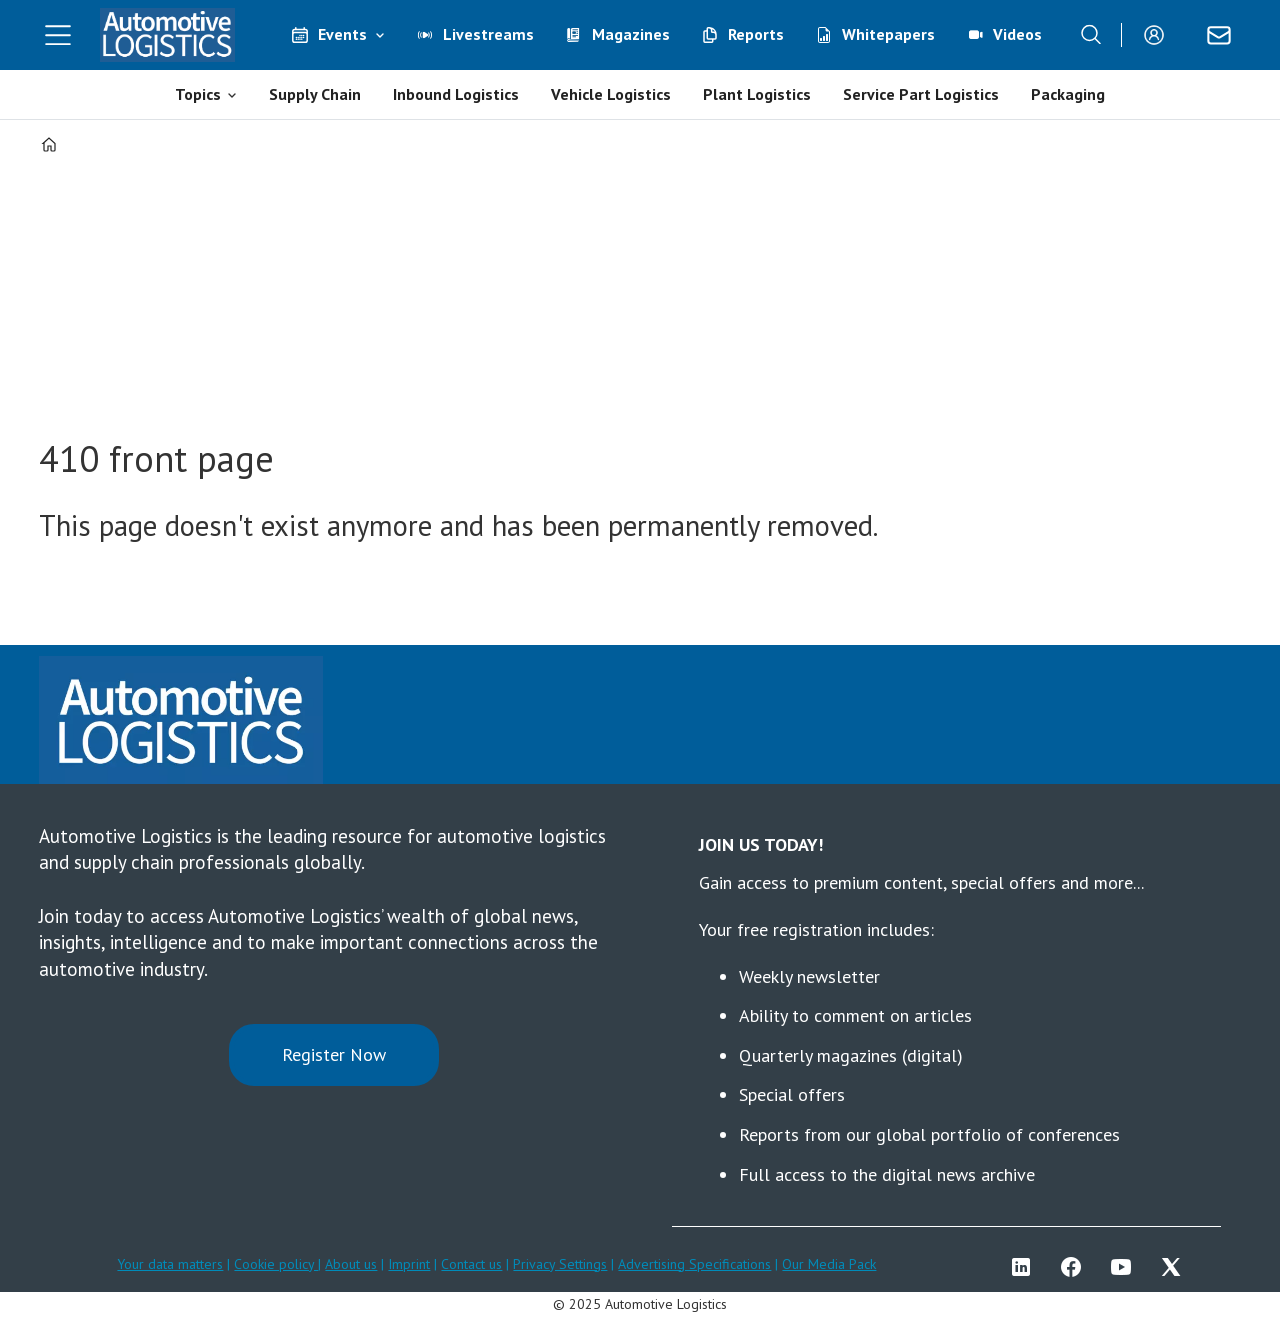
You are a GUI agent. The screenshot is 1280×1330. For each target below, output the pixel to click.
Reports (756, 34)
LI (1026, 1267)
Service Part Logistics (921, 94)
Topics (198, 94)
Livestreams (488, 34)
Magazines (631, 34)
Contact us (471, 1264)
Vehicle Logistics (611, 94)
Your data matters (170, 1264)
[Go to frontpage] (168, 35)
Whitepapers (888, 34)
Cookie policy (276, 1264)
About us (351, 1264)
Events (342, 34)
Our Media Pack (829, 1264)
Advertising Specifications (694, 1264)
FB (1076, 1267)
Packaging (1068, 94)
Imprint (409, 1264)
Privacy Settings (560, 1264)
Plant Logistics (757, 94)
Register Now (334, 1054)
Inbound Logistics (456, 94)
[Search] (1091, 35)
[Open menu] (58, 35)
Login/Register (1159, 35)
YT (1126, 1267)
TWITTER (1176, 1267)
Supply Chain (315, 94)
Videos (1017, 34)
